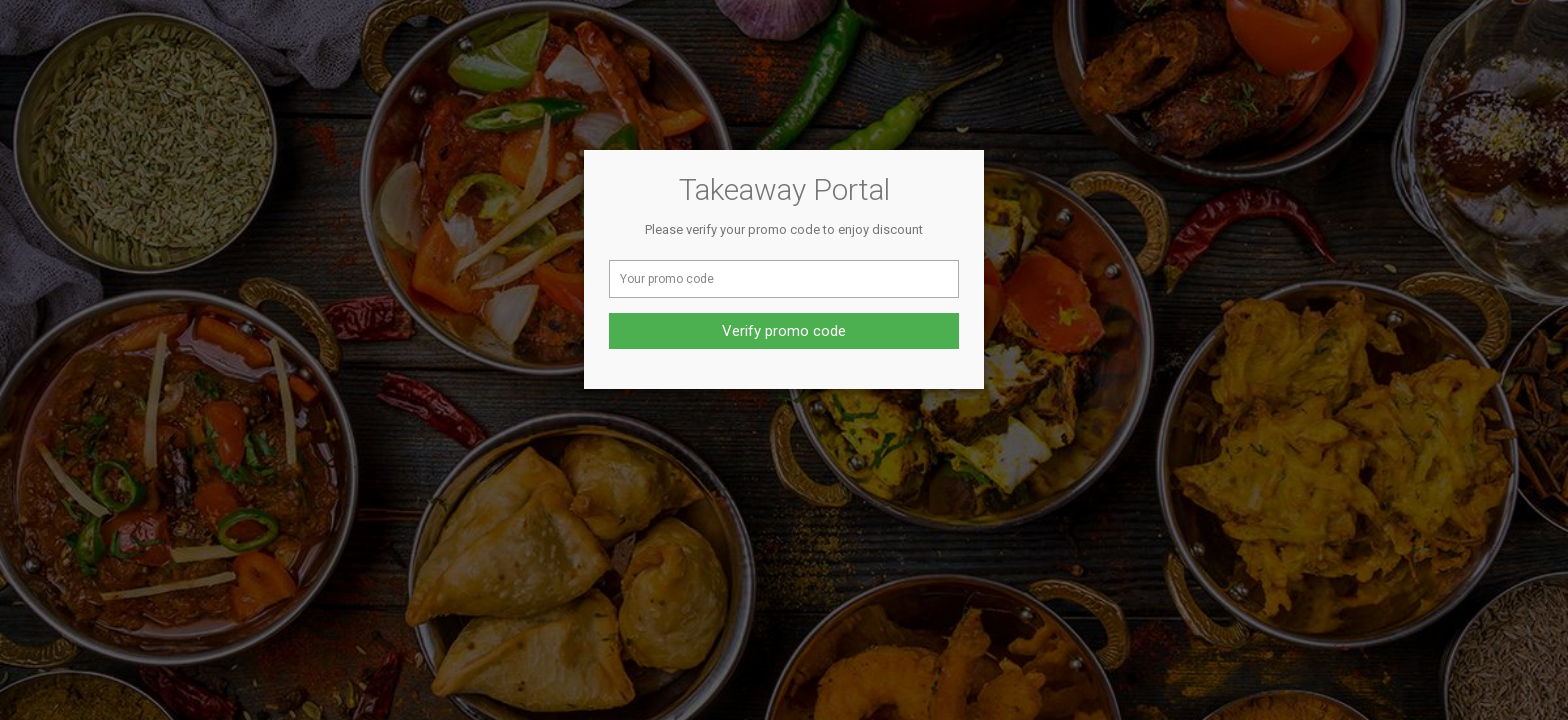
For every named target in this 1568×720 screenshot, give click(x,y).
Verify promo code (784, 331)
